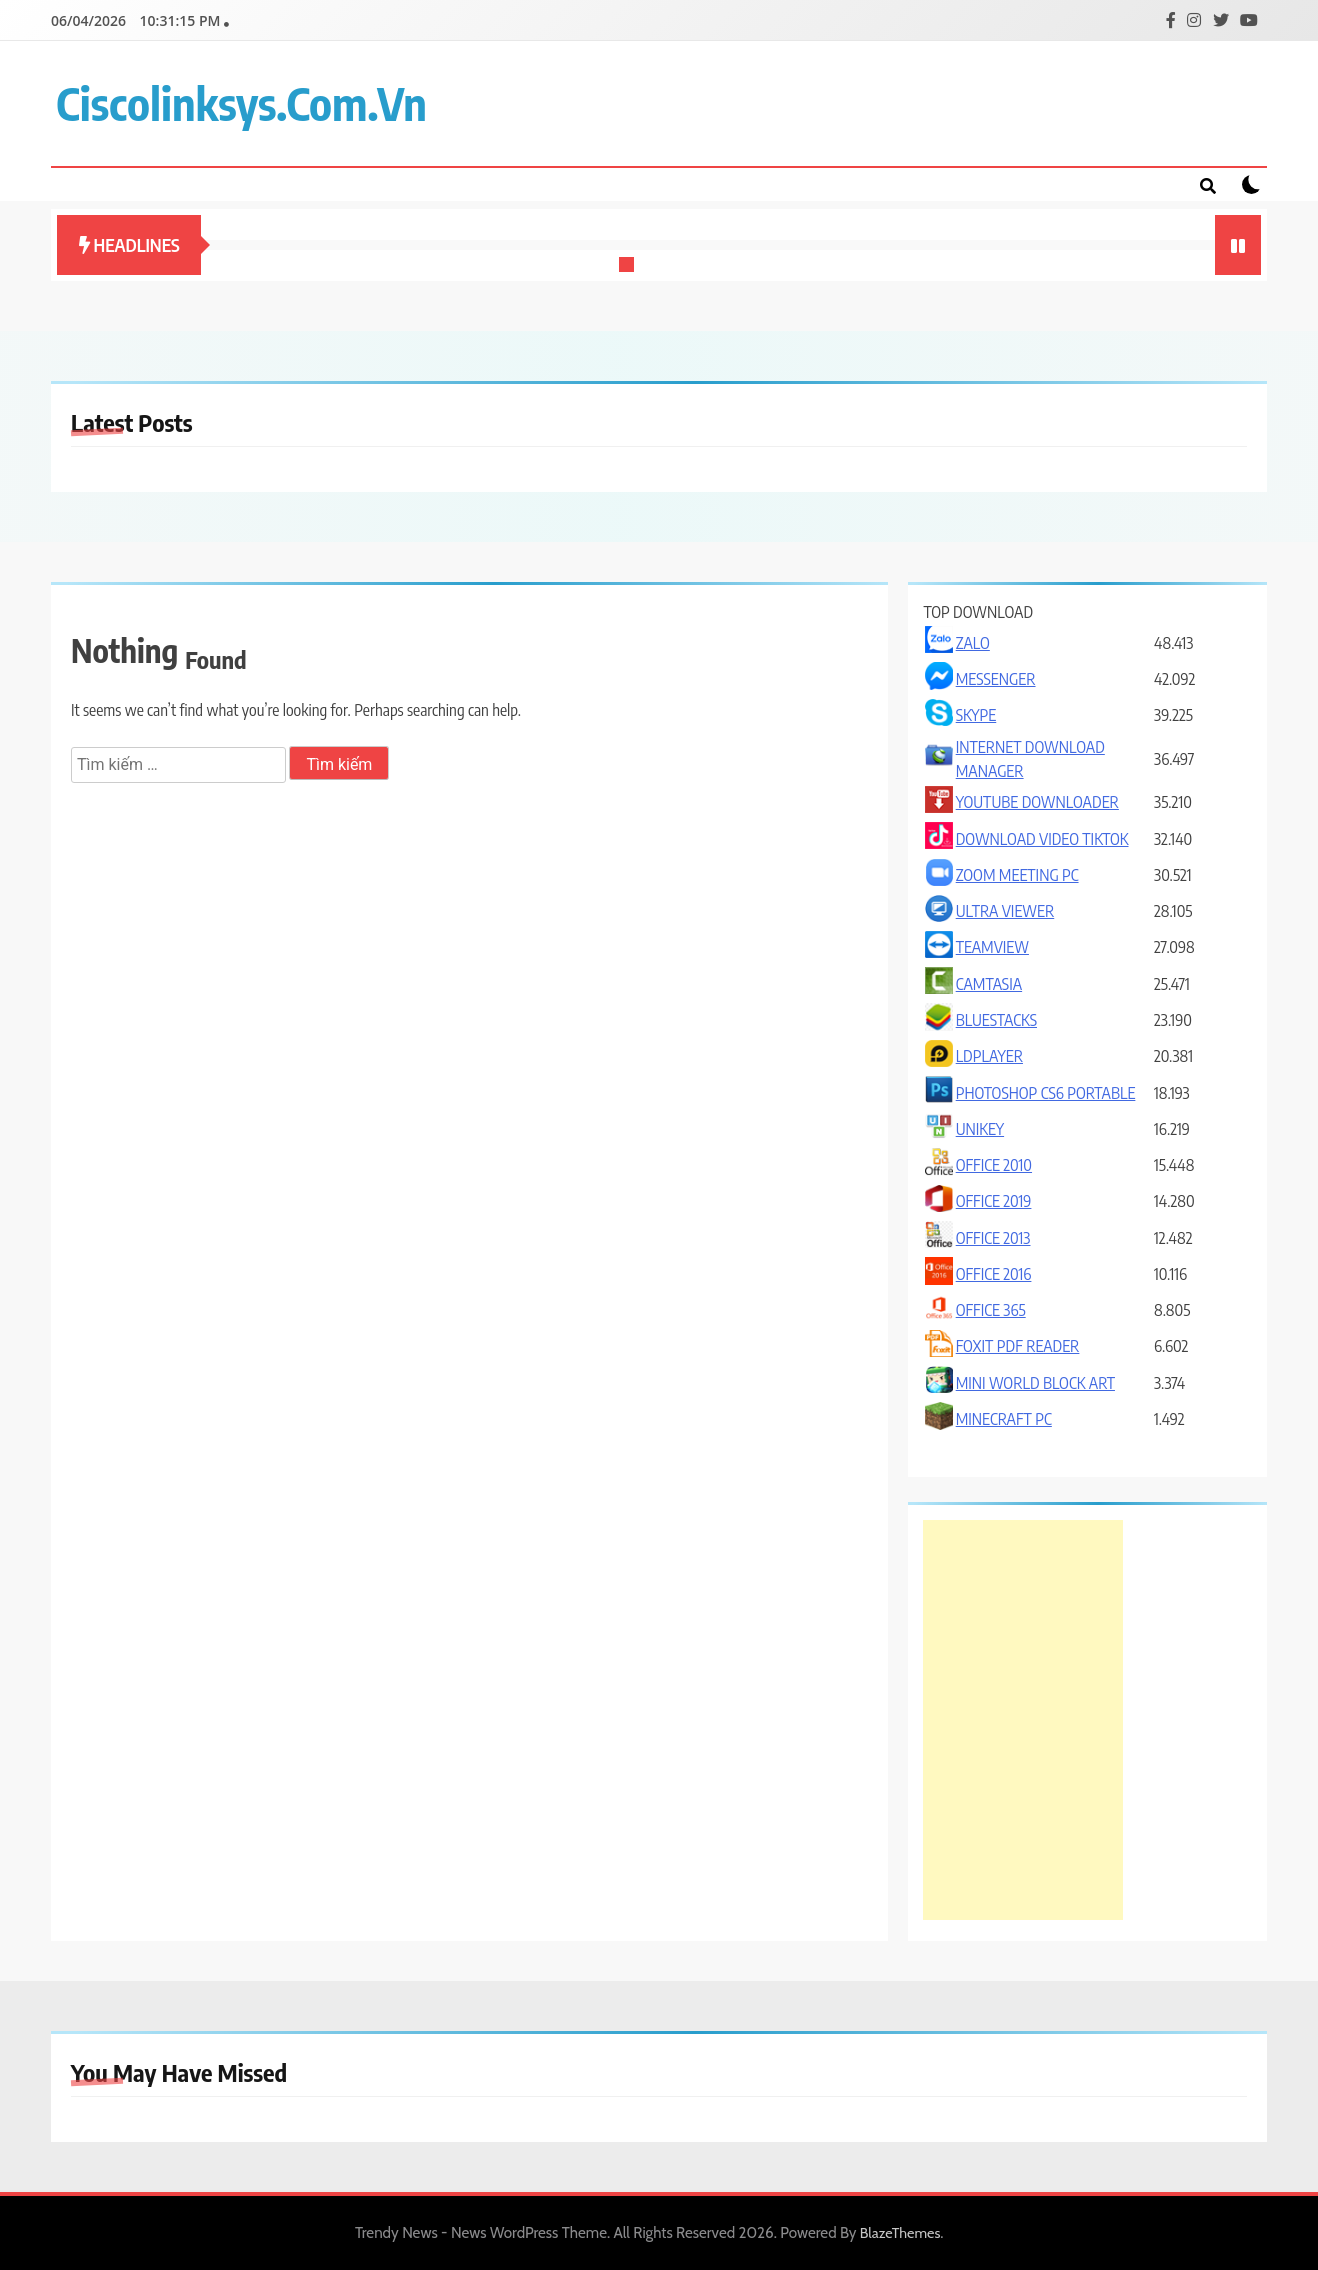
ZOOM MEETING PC (1017, 875)
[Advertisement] (1023, 1720)
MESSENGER (996, 679)
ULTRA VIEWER (1005, 911)
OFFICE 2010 (994, 1165)
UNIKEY (980, 1129)
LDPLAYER (989, 1056)
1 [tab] (629, 267)
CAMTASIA (989, 984)
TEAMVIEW (992, 947)
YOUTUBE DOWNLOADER (1037, 802)
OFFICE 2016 (994, 1274)
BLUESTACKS (996, 1020)
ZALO (973, 643)
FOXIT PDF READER (1018, 1346)
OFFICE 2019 (994, 1201)
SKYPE (976, 715)
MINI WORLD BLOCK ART (1035, 1383)
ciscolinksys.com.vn (241, 103)
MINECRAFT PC (1004, 1419)
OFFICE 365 (991, 1310)
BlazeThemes (900, 2233)
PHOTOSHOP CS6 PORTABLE (1046, 1093)
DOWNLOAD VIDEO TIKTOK (1042, 839)
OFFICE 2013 (993, 1238)
